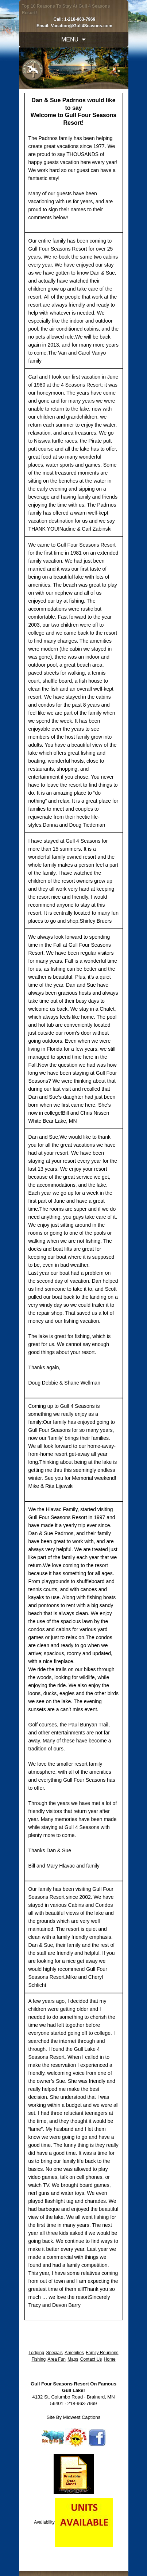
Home (110, 2359)
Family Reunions (102, 2352)
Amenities (74, 2352)
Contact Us (91, 2359)
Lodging (36, 2352)
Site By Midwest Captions (73, 2417)
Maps (72, 2359)
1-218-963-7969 (79, 19)
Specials (54, 2352)
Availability (44, 2522)
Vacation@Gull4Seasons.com (81, 25)
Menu (69, 39)
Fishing (38, 2359)
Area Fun (56, 2359)
